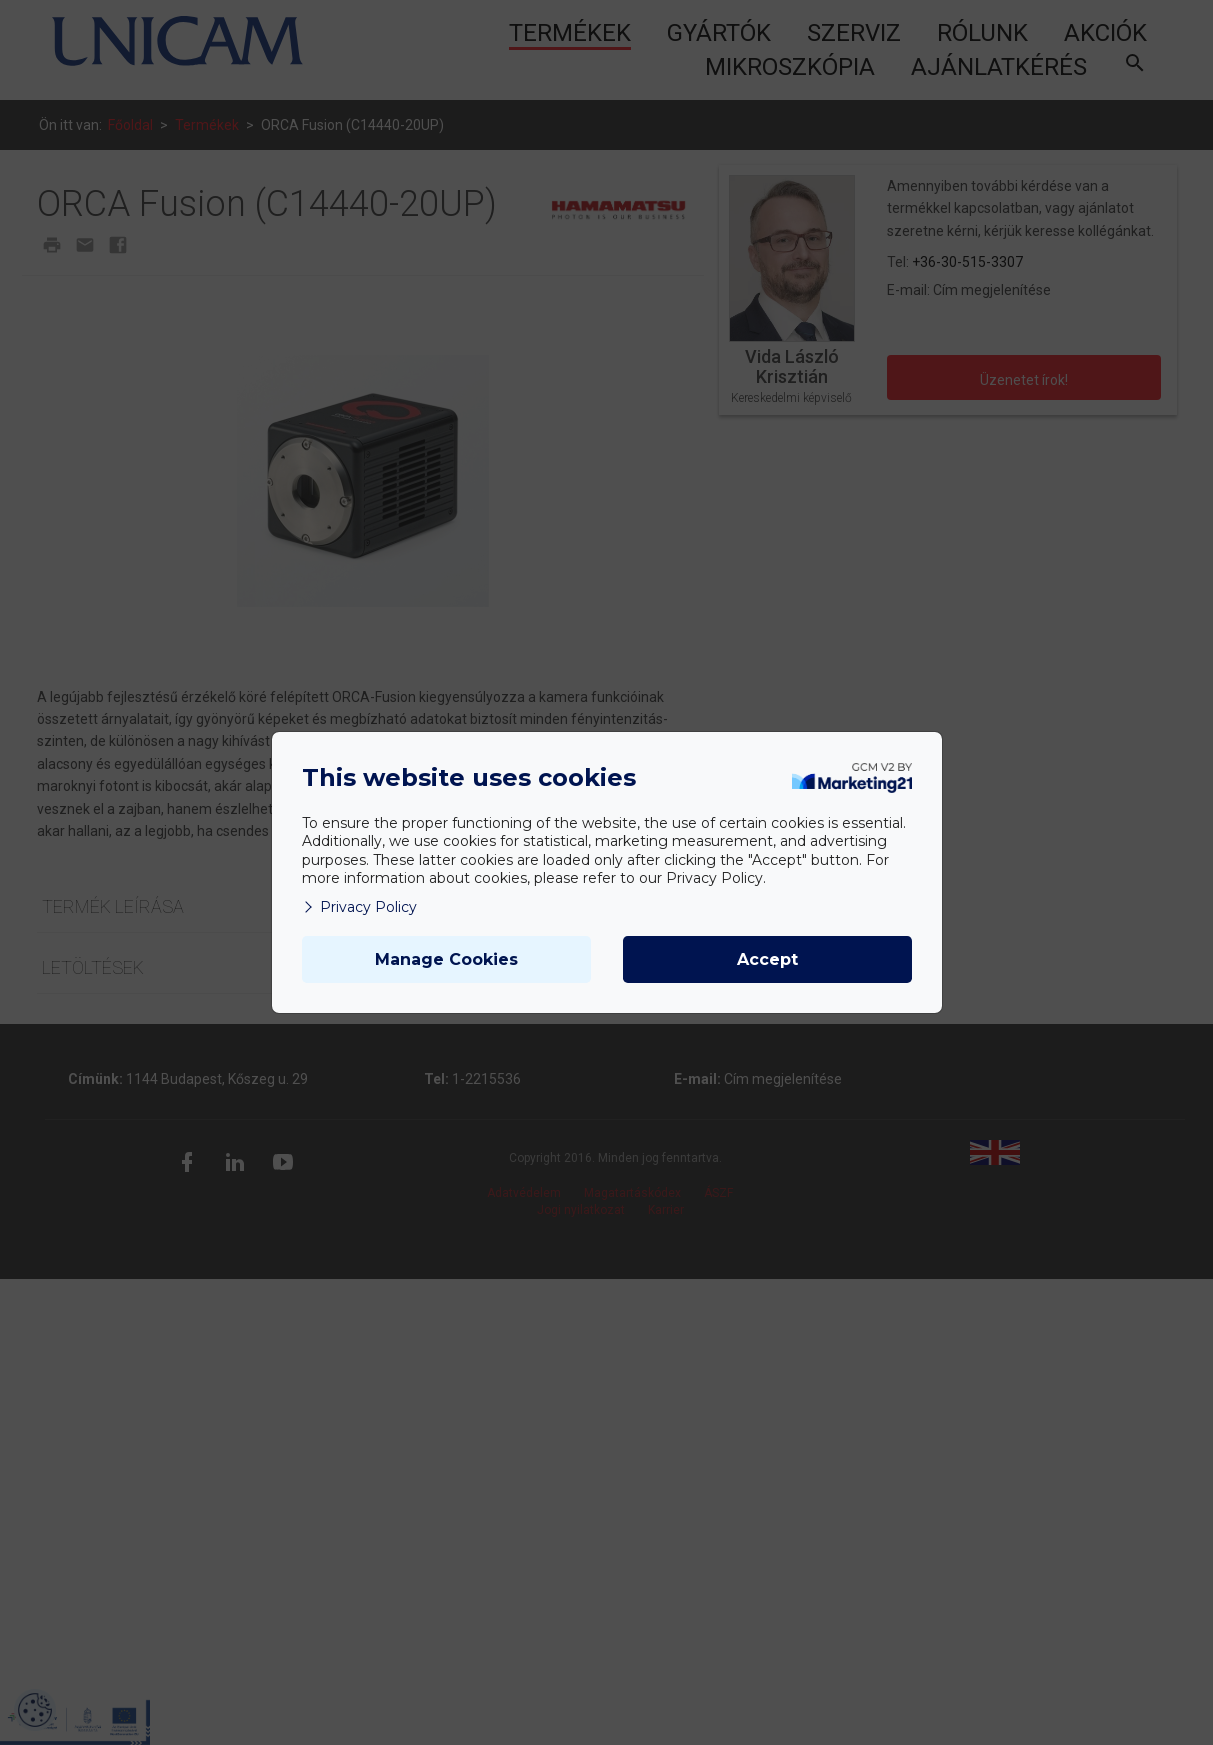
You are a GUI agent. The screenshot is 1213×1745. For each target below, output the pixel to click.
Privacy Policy (359, 907)
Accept (767, 959)
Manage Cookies (446, 959)
